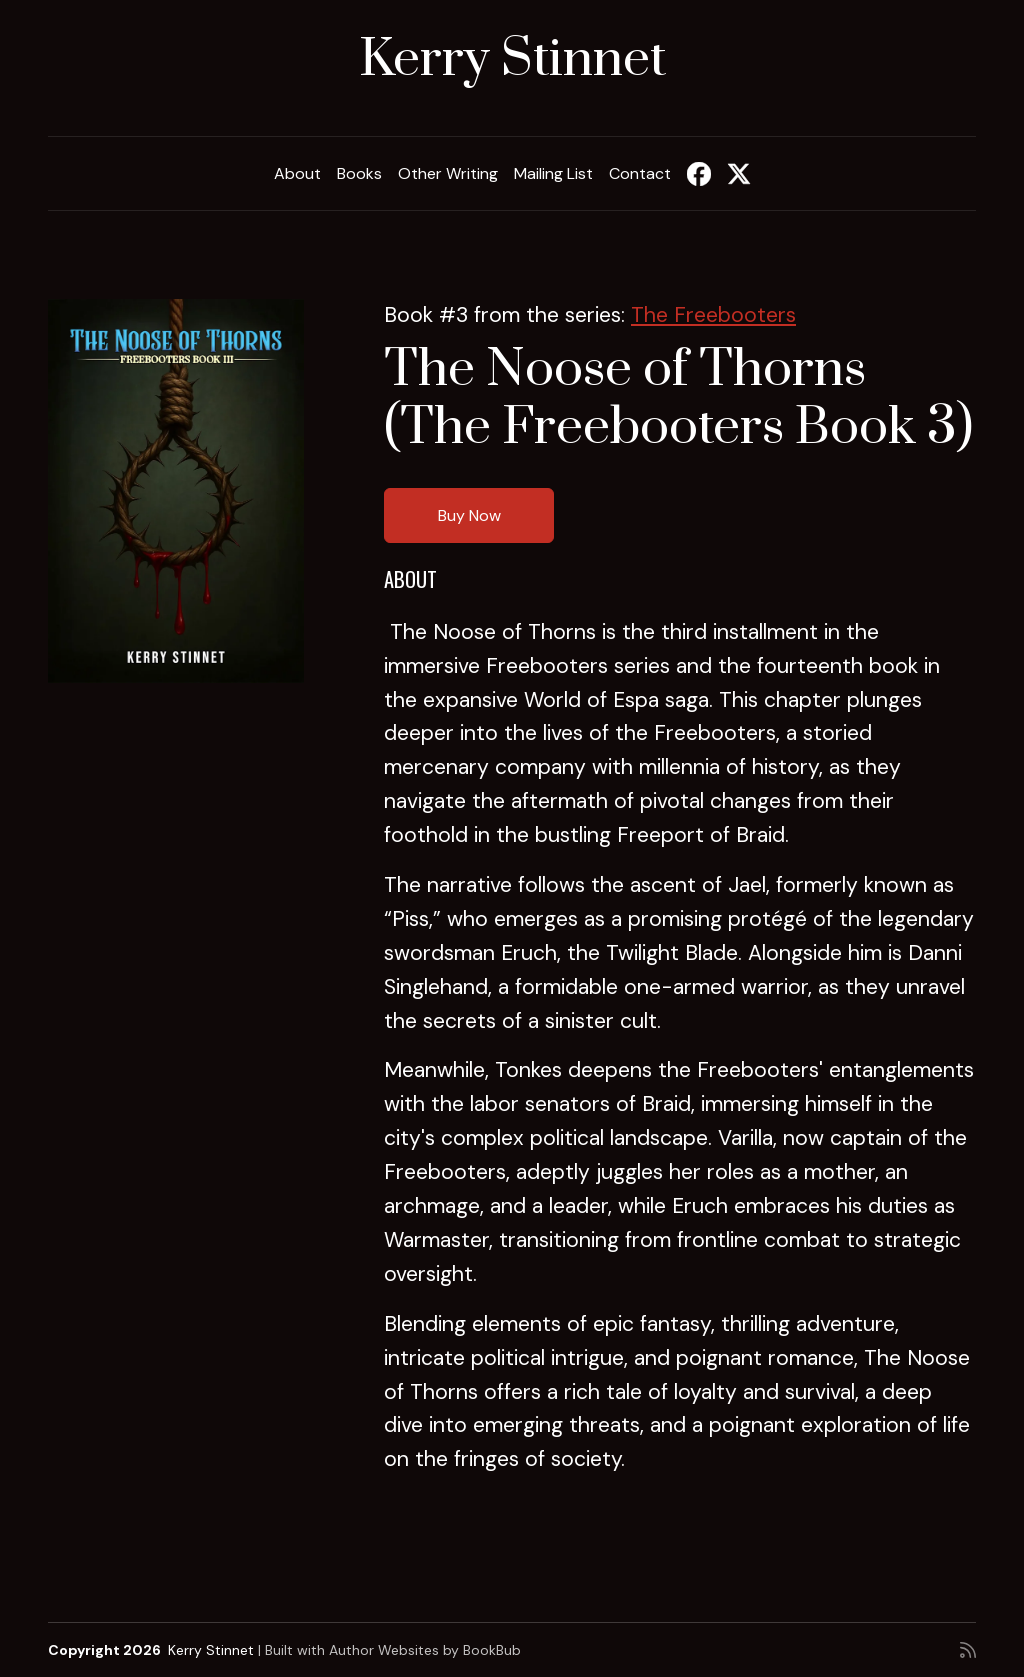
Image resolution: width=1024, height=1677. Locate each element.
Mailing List (553, 173)
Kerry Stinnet (512, 59)
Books (359, 173)
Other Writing (448, 173)
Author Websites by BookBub (425, 1650)
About (297, 173)
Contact (640, 173)
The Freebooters (713, 315)
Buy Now (469, 515)
